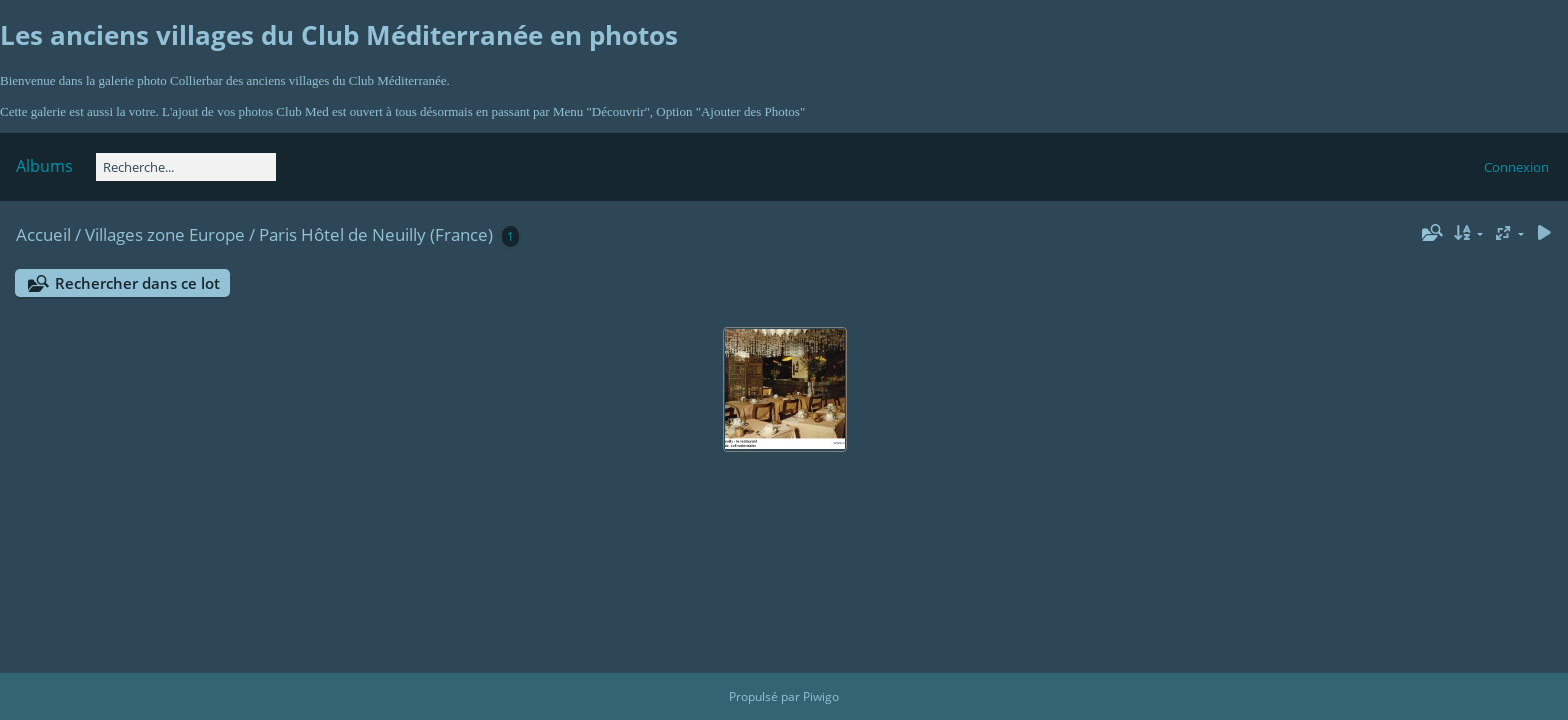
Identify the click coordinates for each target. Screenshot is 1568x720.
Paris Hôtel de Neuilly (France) (376, 234)
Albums (44, 166)
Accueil (43, 234)
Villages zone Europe (165, 234)
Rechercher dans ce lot (137, 283)
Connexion (1516, 167)
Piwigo (821, 696)
